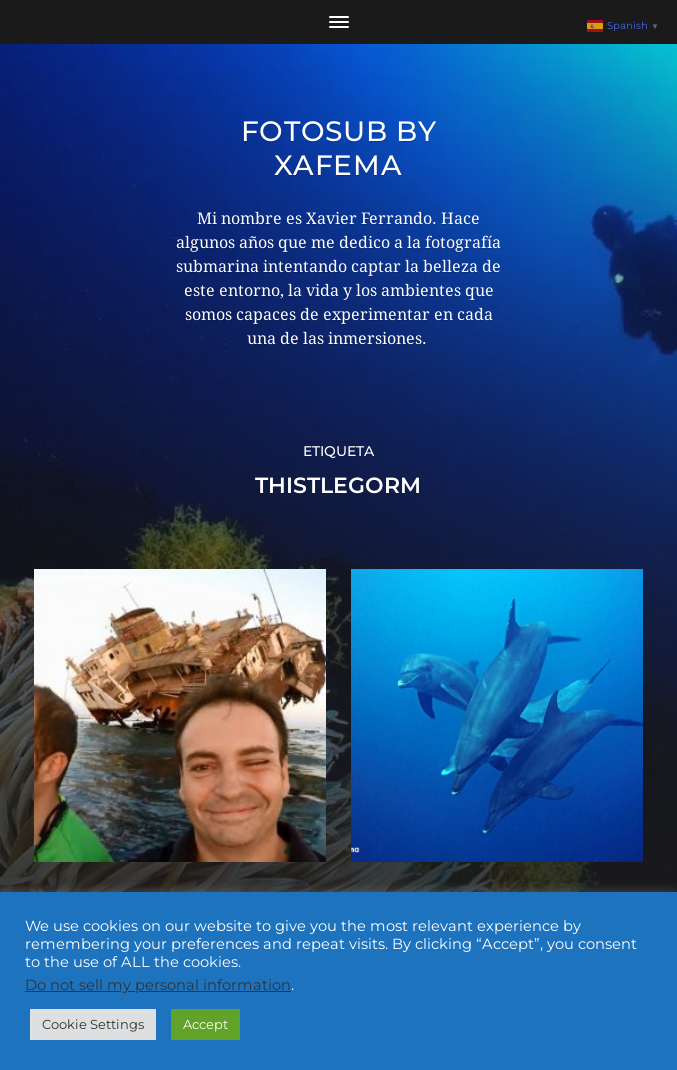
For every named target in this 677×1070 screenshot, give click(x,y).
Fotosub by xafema (339, 148)
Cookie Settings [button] (93, 1024)
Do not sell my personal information (158, 985)
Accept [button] (205, 1024)
